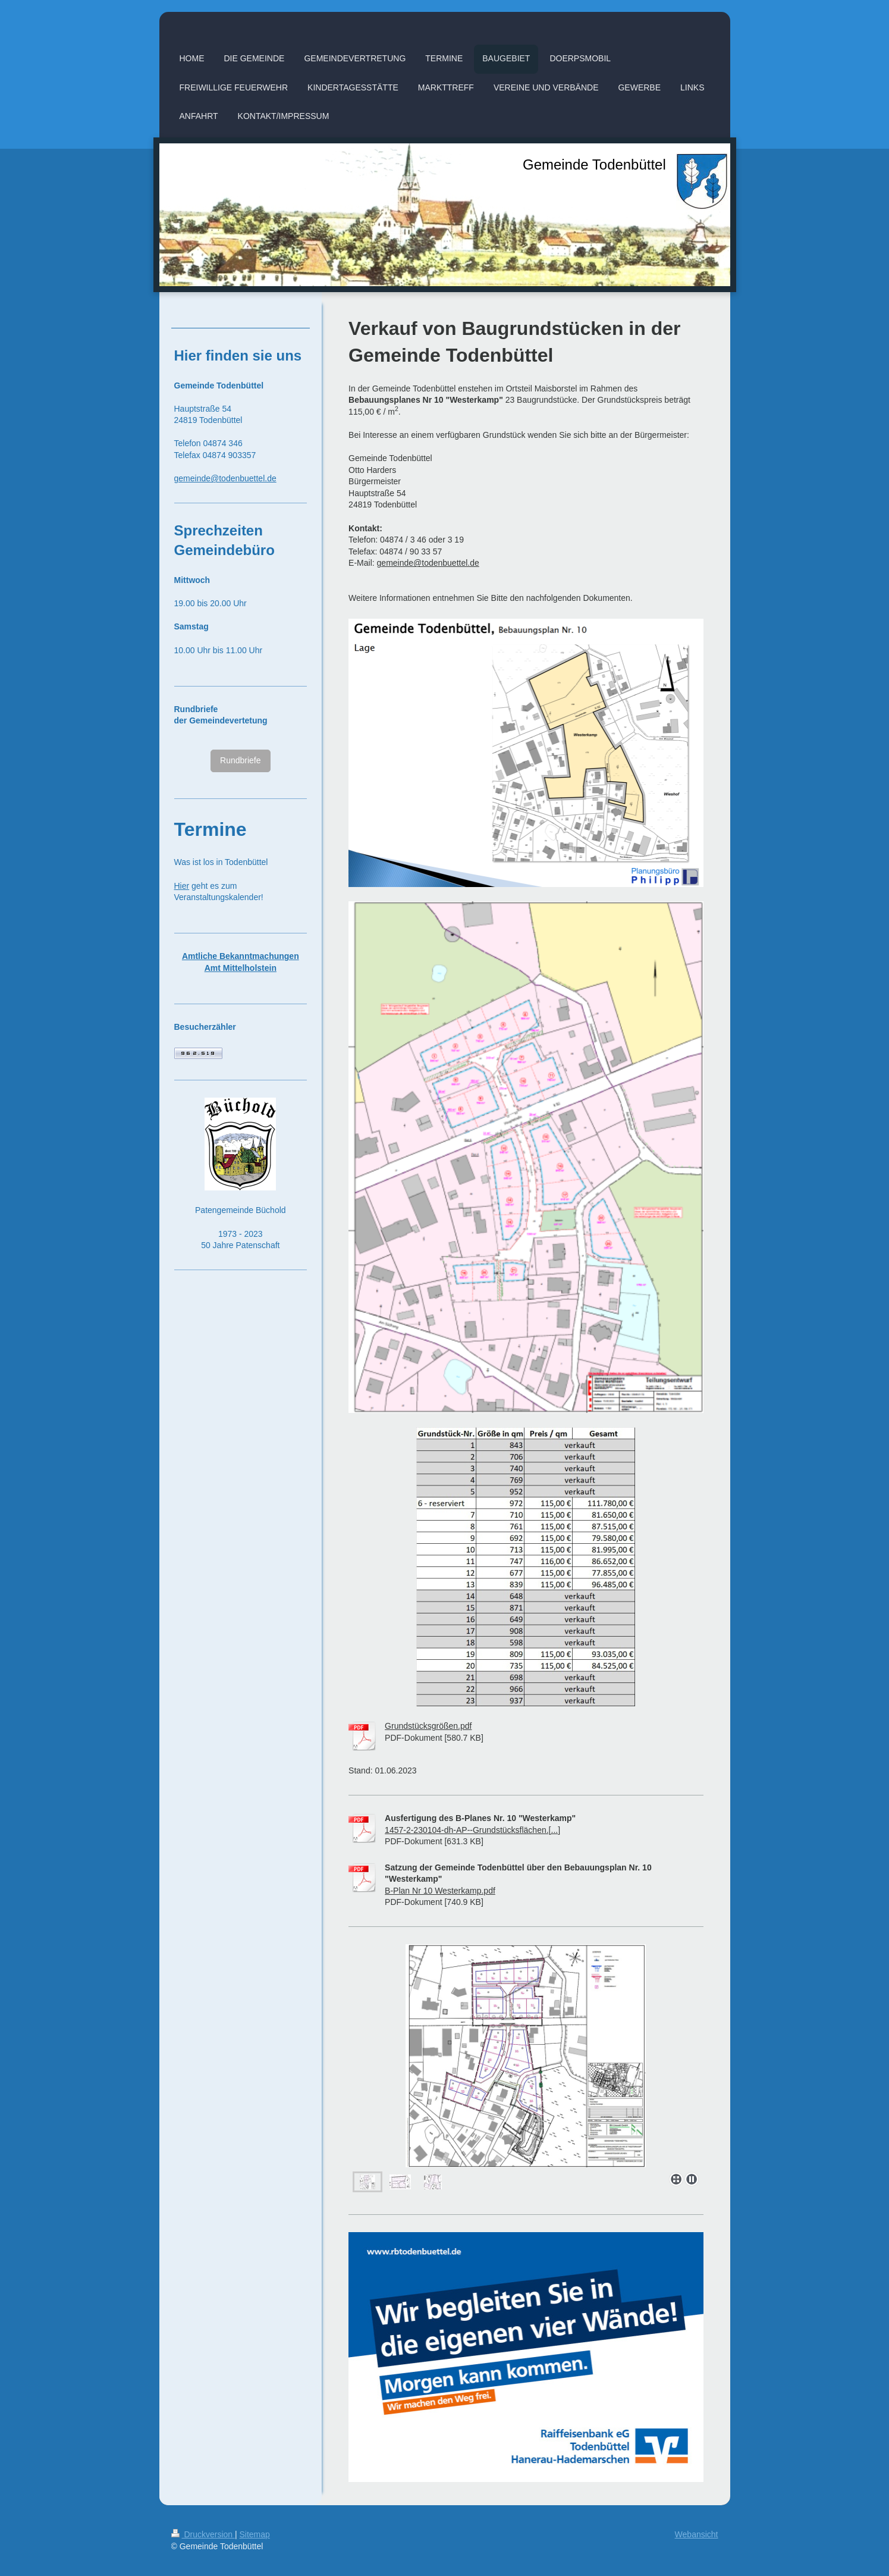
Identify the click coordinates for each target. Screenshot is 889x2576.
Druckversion (203, 2534)
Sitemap (255, 2534)
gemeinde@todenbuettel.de (428, 563)
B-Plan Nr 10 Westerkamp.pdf (440, 1890)
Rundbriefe (240, 760)
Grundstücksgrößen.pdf (428, 1726)
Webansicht (696, 2534)
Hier (182, 886)
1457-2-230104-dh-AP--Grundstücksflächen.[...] (472, 1830)
